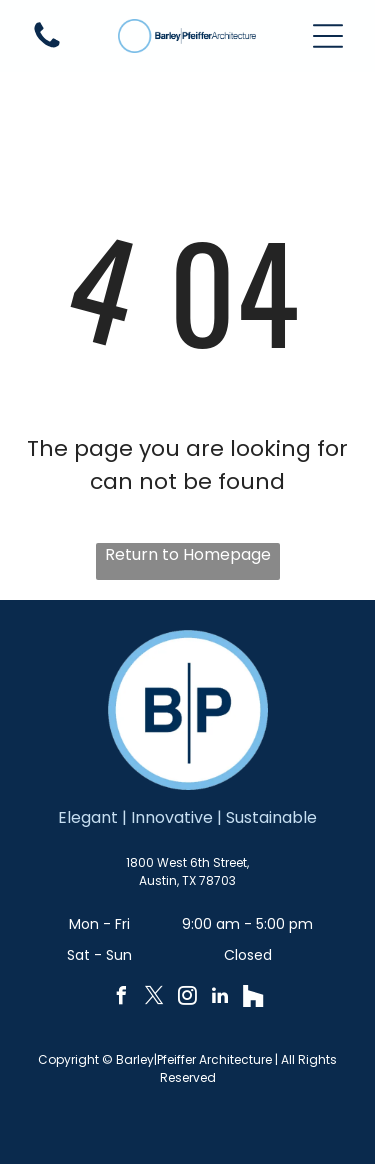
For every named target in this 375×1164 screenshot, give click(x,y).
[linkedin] (220, 998)
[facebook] (121, 998)
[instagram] (187, 998)
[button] (328, 36)
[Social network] (253, 998)
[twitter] (154, 998)
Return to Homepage (188, 554)
